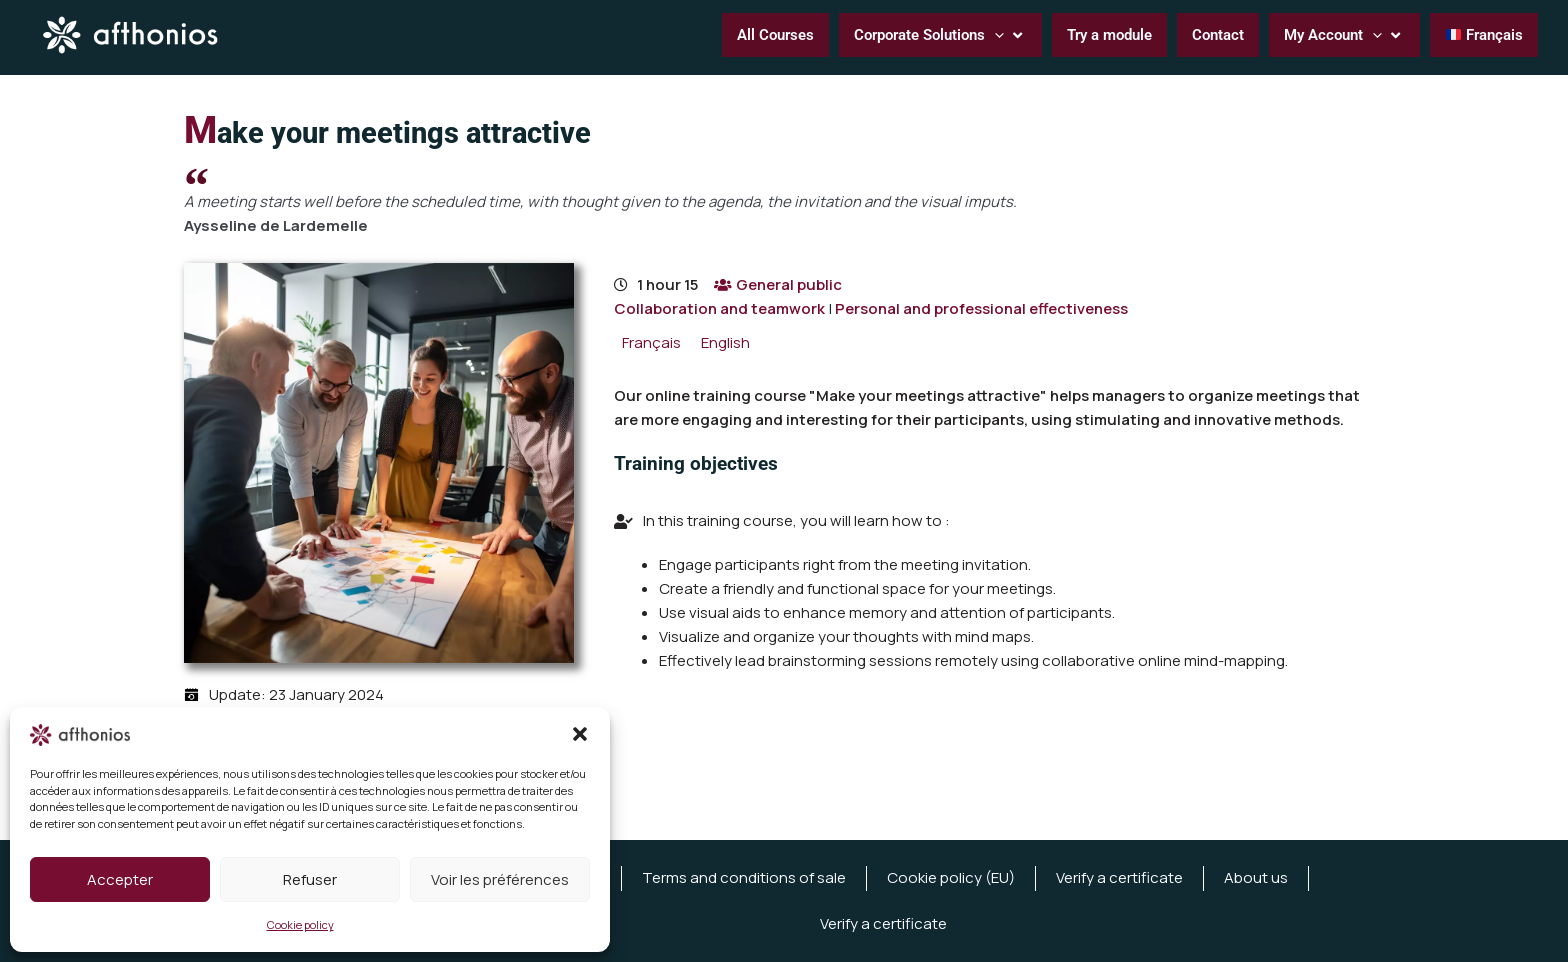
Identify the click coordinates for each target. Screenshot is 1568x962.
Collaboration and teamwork (719, 308)
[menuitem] (651, 342)
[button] (580, 734)
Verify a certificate (1119, 877)
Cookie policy (300, 924)
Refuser (310, 879)
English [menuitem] (725, 342)
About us (1256, 877)
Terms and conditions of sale (744, 877)
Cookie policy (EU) (951, 877)
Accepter (120, 879)
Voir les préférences (500, 879)
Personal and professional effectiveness (981, 308)
